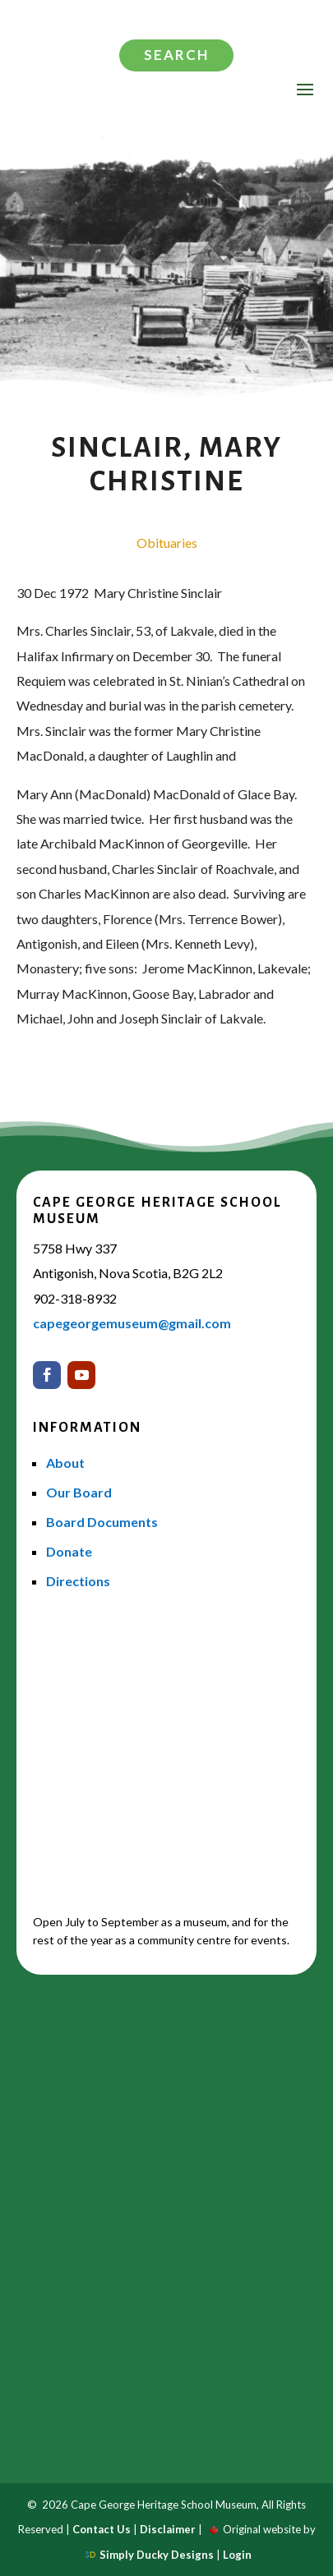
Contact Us (101, 2529)
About (65, 1462)
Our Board (79, 1492)
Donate (69, 1551)
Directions (78, 1581)
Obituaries (166, 542)
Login (237, 2554)
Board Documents (102, 1522)
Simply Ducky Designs (156, 2554)
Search (176, 54)
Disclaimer (168, 2529)
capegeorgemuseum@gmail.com (132, 1323)
